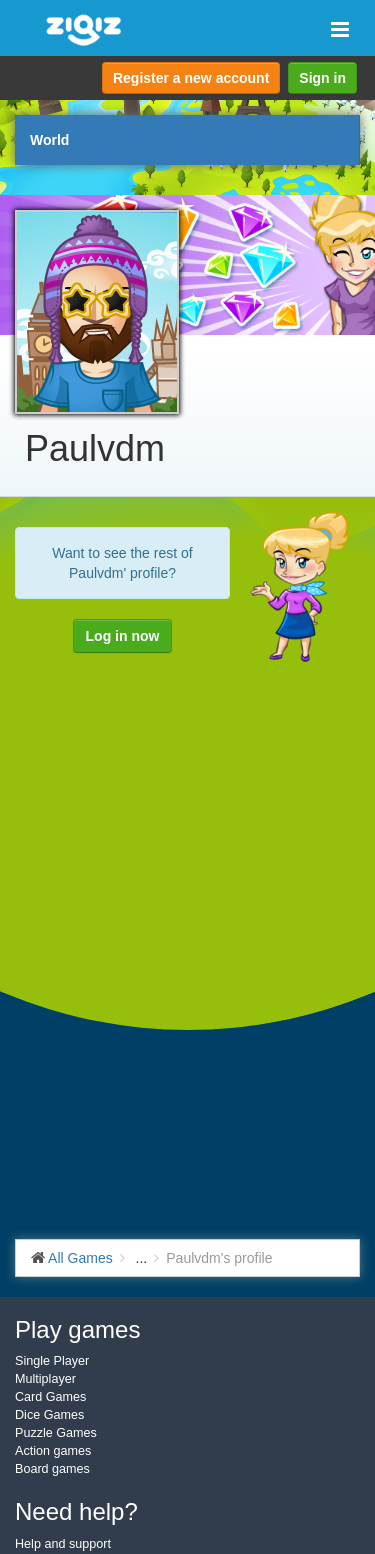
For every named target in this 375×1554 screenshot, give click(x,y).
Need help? (76, 1511)
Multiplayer (45, 1379)
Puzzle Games (56, 1433)
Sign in (322, 78)
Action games (53, 1451)
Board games (52, 1469)
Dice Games (49, 1415)
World (49, 140)
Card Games (50, 1397)
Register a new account (191, 78)
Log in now (123, 636)
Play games (77, 1329)
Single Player (52, 1361)
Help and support (63, 1544)
